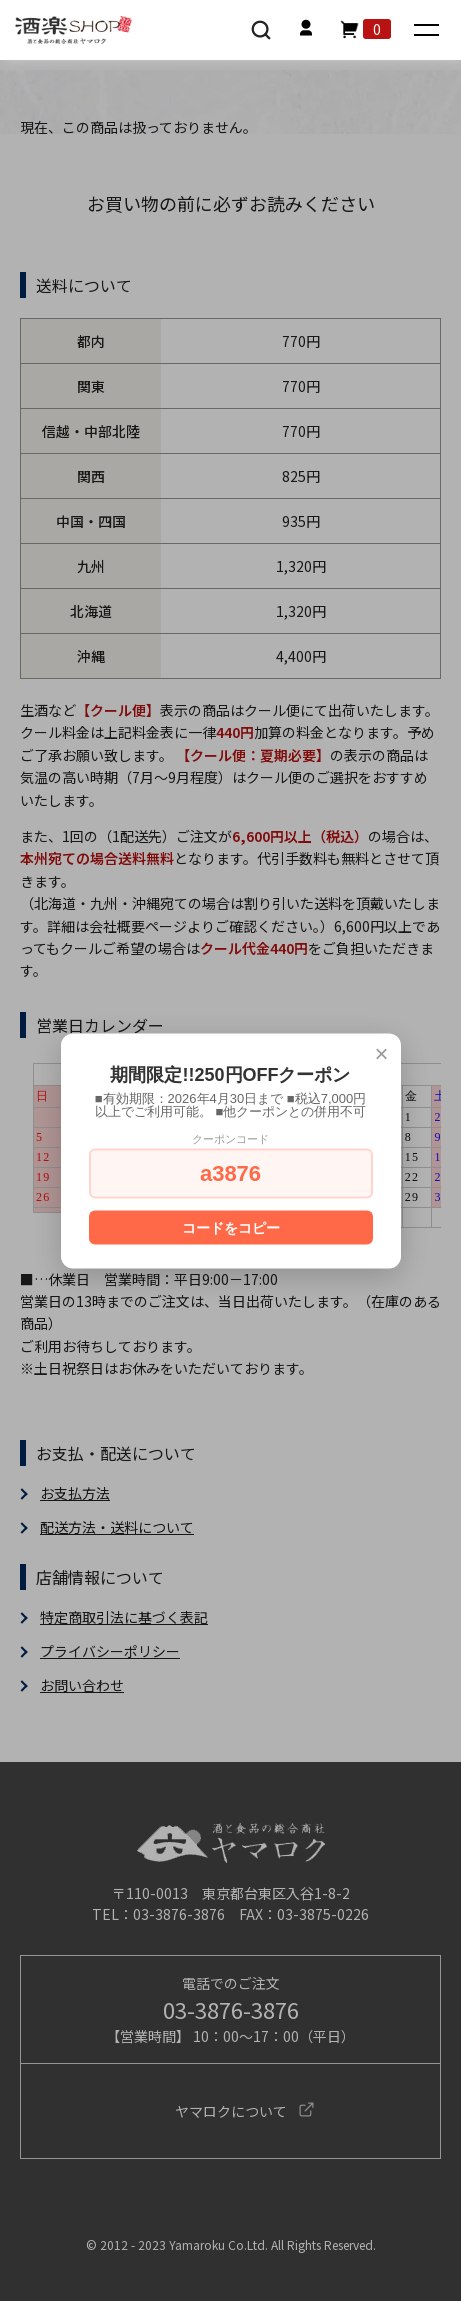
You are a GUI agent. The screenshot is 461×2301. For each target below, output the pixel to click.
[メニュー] (428, 31)
